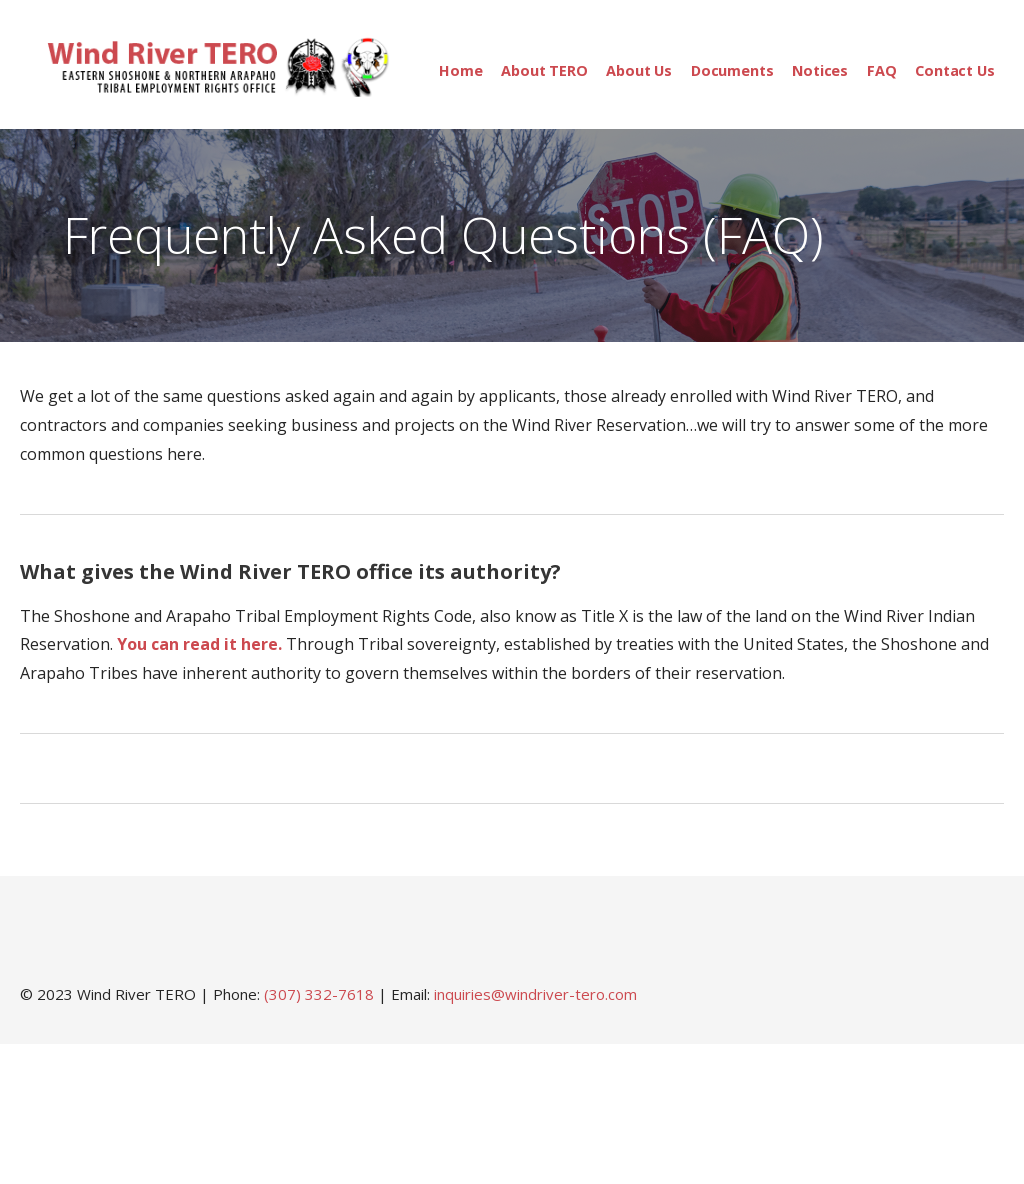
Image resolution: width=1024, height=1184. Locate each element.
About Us (639, 70)
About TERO (544, 70)
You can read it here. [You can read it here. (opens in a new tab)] (199, 644)
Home (460, 70)
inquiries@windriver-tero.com (535, 994)
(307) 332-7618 (319, 994)
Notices (820, 70)
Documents (732, 70)
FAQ (882, 70)
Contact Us (954, 70)
